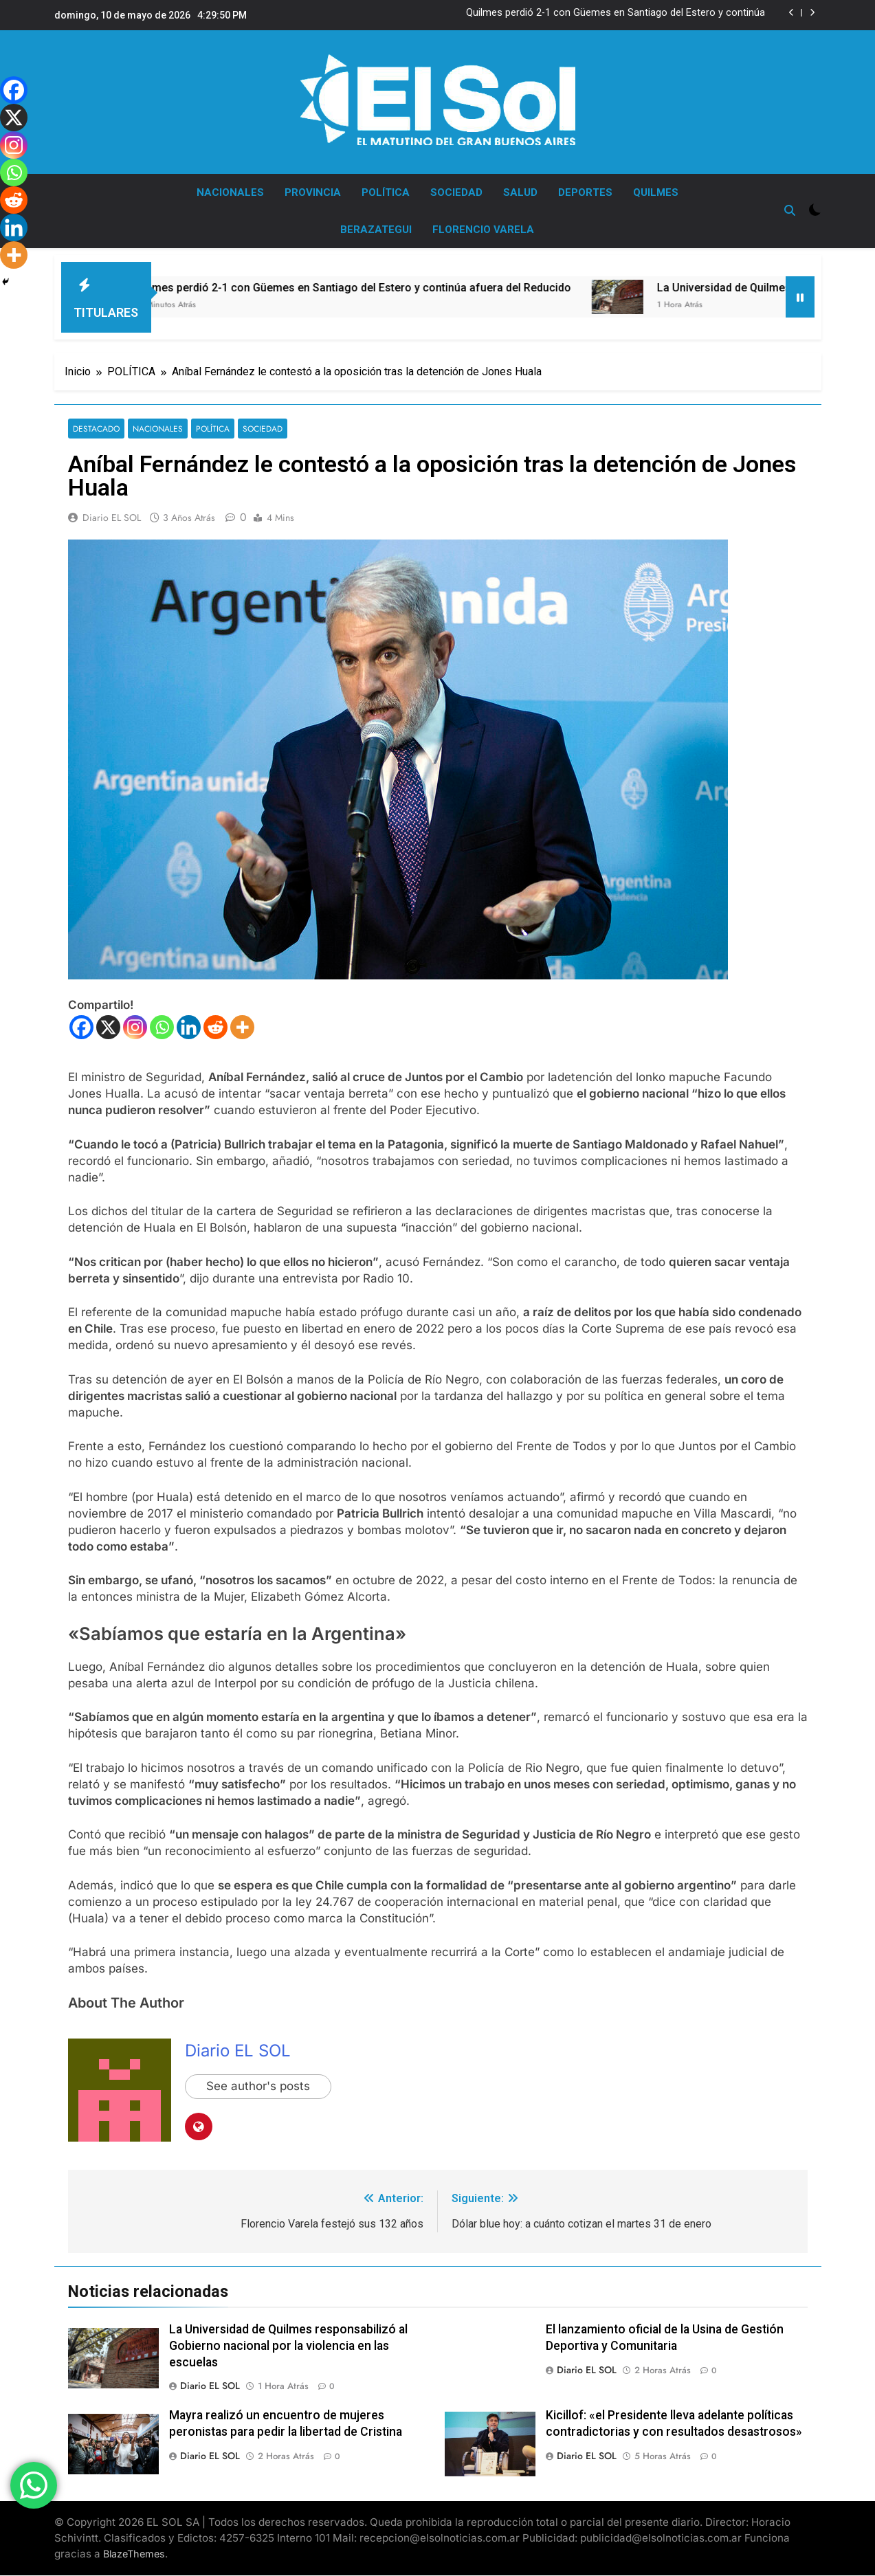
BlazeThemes (134, 2554)
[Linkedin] (189, 1027)
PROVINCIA (313, 192)
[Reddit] (215, 1027)
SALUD (520, 192)
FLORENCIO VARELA (483, 229)
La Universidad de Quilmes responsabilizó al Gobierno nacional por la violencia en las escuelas (288, 2345)
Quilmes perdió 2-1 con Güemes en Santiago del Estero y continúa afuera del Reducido (615, 13)
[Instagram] (135, 1027)
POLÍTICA (386, 192)
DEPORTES (585, 192)
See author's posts (258, 2087)
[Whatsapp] (162, 1027)
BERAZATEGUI (376, 229)
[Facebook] (81, 1027)
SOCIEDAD (456, 192)
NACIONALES (230, 192)
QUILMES (655, 192)
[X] (108, 1027)
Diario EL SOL (111, 517)
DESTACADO (96, 428)
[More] (242, 1027)
